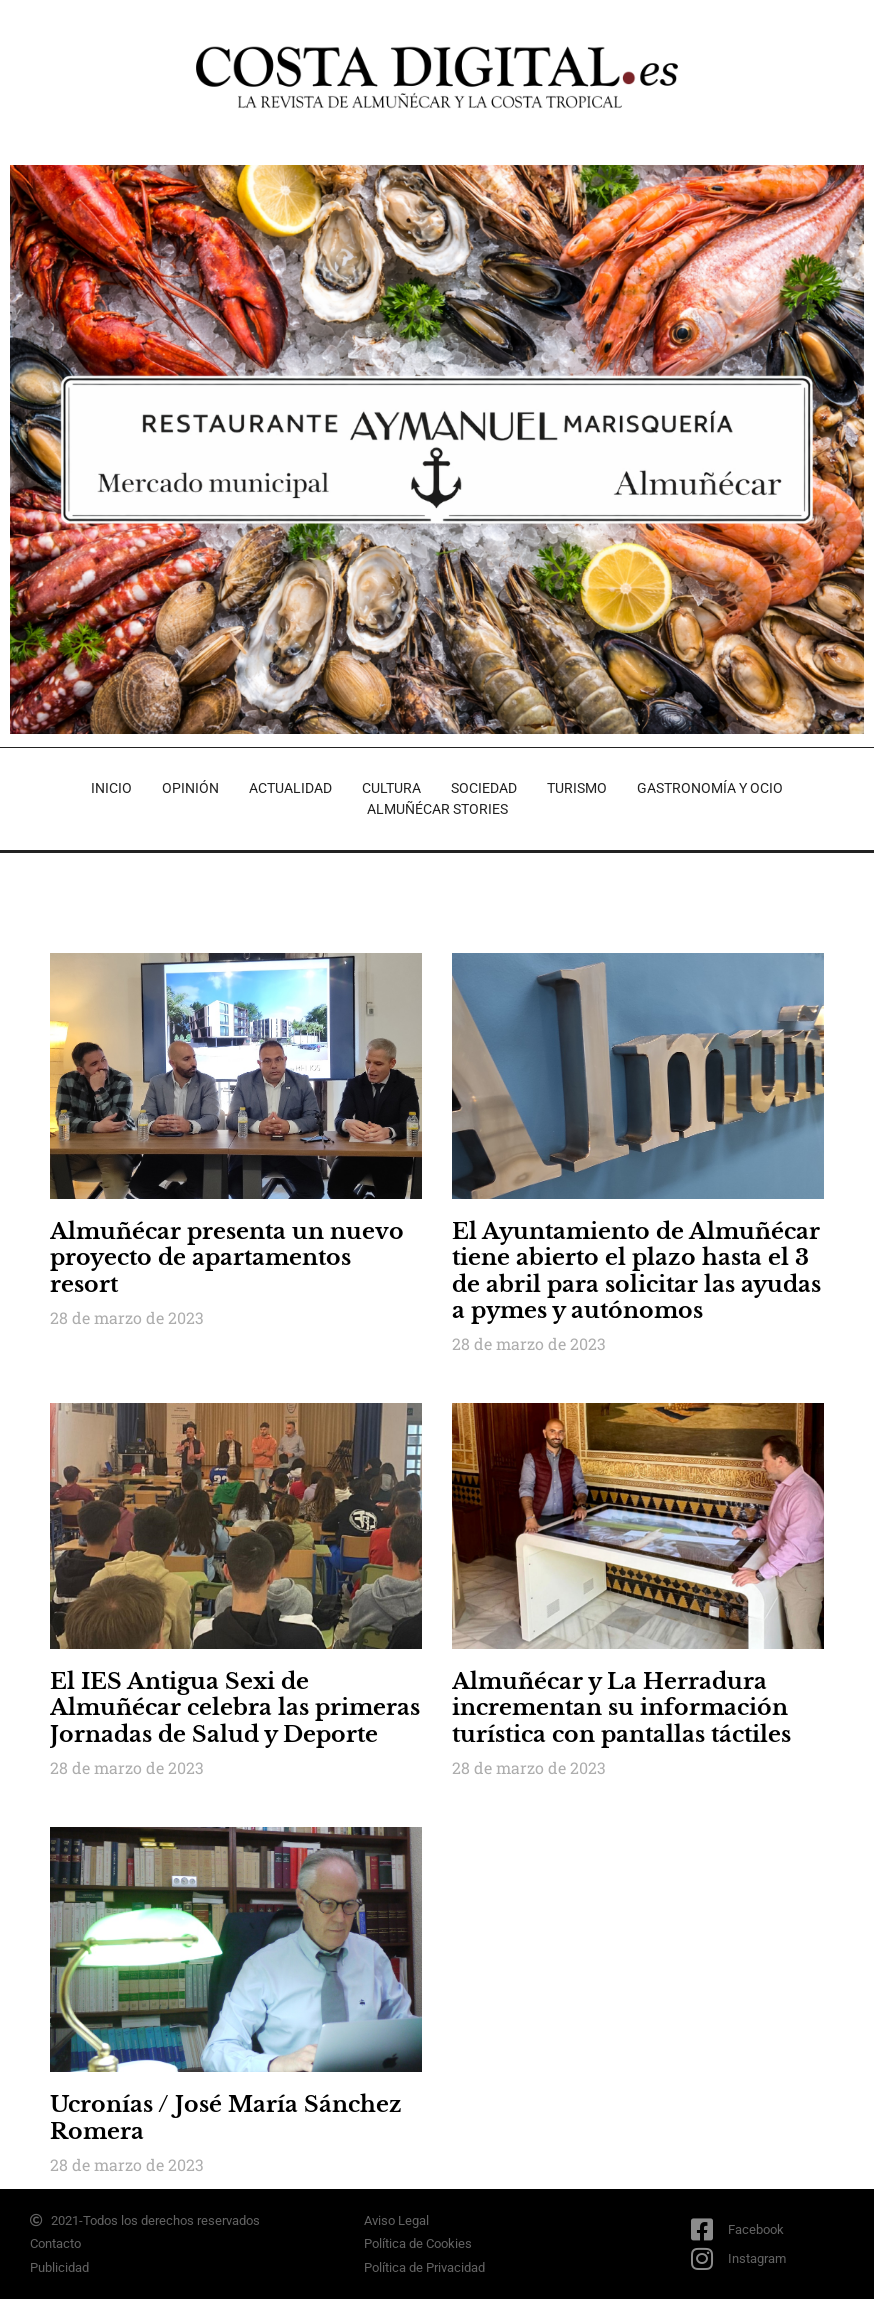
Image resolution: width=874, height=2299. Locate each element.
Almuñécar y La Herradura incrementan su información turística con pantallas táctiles (621, 1708)
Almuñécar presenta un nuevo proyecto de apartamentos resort (227, 1258)
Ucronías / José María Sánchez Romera (226, 2117)
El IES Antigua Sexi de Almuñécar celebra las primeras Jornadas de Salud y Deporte (235, 1708)
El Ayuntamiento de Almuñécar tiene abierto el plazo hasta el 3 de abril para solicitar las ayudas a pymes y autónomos (636, 1271)
